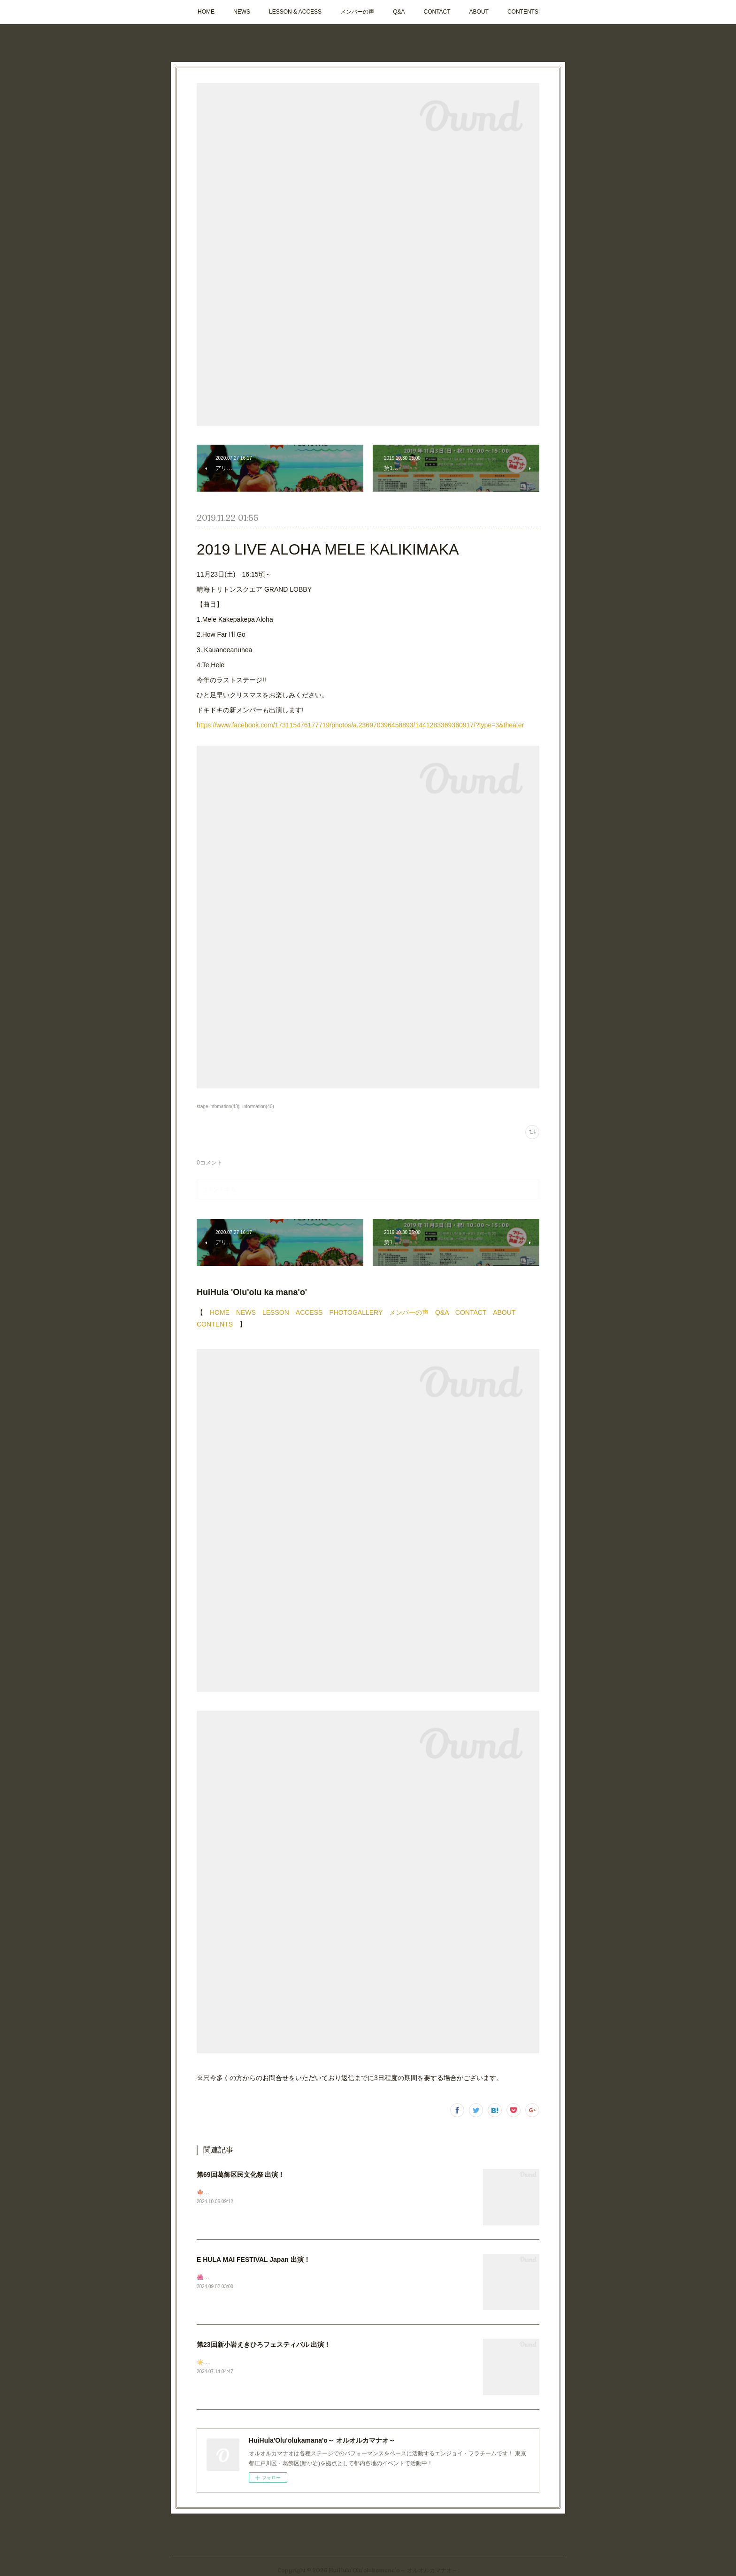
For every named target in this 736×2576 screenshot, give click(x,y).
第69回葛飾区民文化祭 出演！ (240, 2174)
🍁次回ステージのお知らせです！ (240, 2192)
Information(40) (258, 1106)
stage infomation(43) (218, 1106)
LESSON (275, 1312)
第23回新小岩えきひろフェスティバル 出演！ (263, 2344)
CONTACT (436, 11)
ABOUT (479, 11)
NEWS (241, 11)
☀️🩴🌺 (207, 2362)
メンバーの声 (357, 11)
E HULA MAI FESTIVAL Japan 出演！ (253, 2259)
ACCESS (309, 1312)
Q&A (399, 11)
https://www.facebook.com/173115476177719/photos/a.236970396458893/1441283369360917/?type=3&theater (360, 725)
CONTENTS (522, 11)
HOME (206, 11)
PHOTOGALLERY (356, 1312)
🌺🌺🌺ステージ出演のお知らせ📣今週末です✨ (259, 2277)
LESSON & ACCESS (295, 11)
